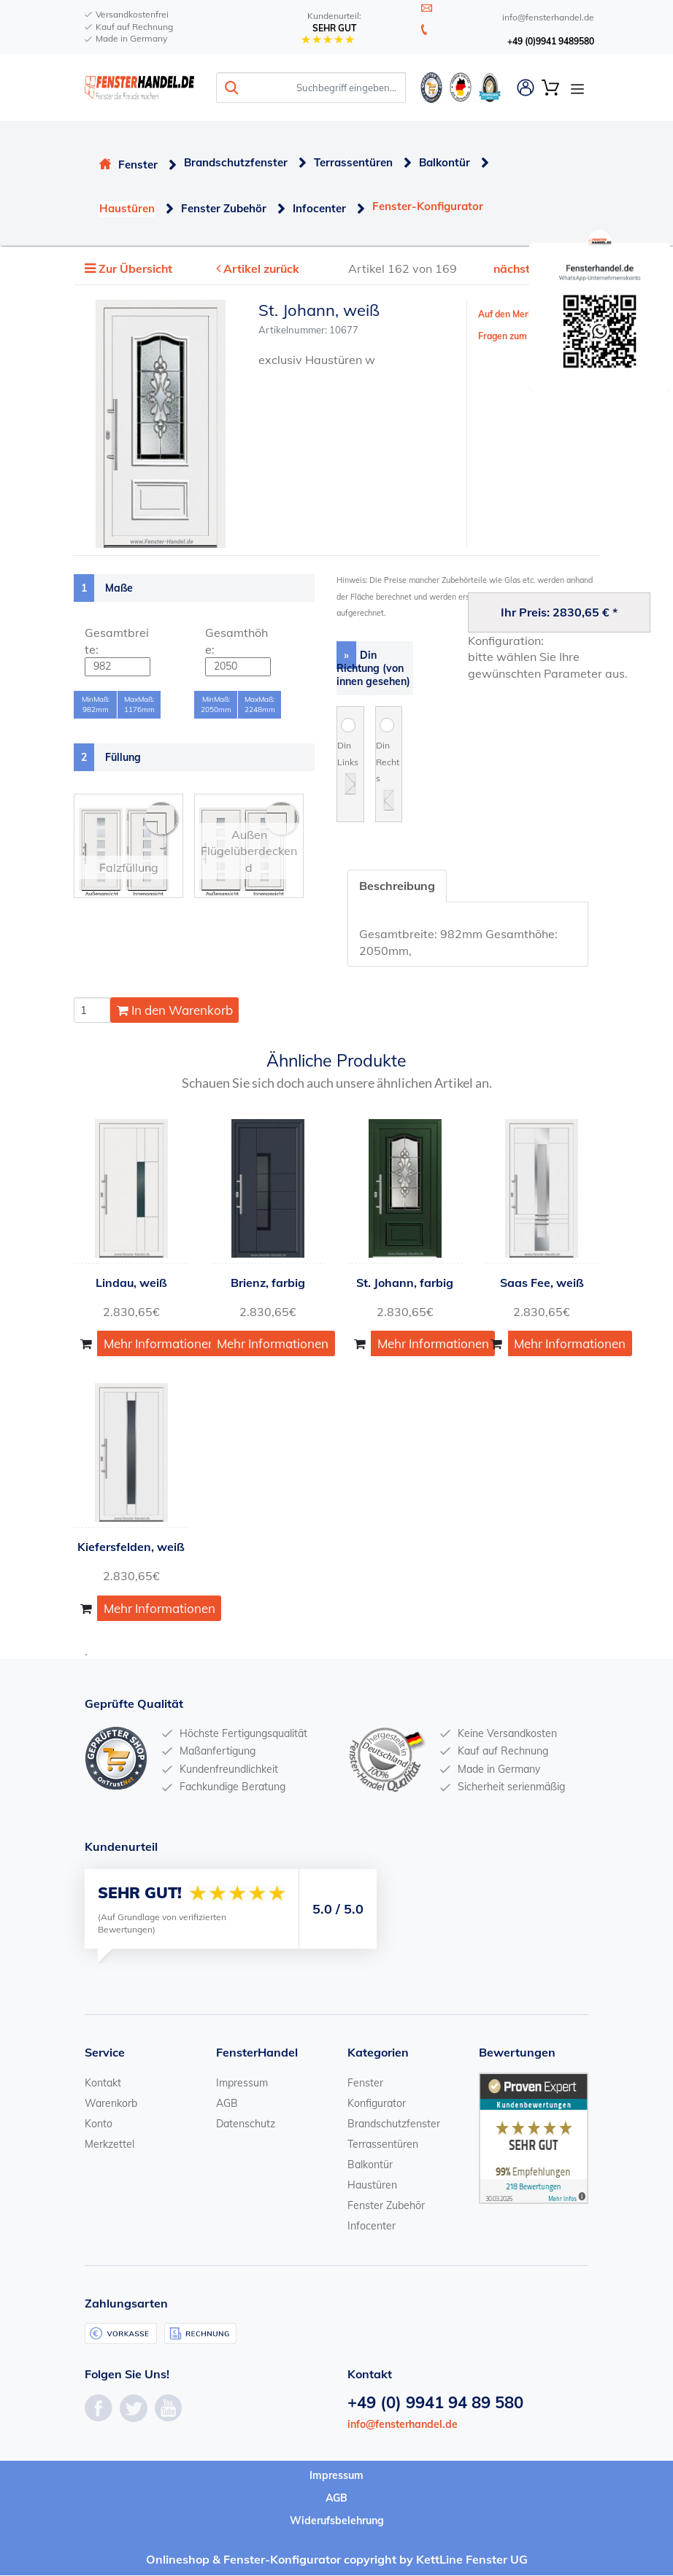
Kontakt (103, 2082)
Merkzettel (109, 2144)
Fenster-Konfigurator (427, 206)
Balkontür (444, 162)
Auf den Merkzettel (518, 314)
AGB (227, 2103)
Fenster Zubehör (223, 208)
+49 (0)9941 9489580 (550, 41)
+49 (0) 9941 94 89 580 (435, 2402)
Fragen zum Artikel (518, 335)
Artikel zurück (262, 269)
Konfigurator (376, 2103)
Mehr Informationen (159, 1344)
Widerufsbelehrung (337, 2521)
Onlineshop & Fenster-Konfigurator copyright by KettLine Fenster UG (337, 2560)
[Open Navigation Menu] (577, 87)
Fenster (138, 164)
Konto (98, 2123)
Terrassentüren (353, 162)
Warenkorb (111, 2103)
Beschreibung (397, 885)
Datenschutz (245, 2123)
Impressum (242, 2082)
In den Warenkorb (175, 1010)
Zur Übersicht (136, 269)
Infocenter (319, 208)
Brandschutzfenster (236, 162)
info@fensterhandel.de (402, 2424)
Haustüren (127, 208)
